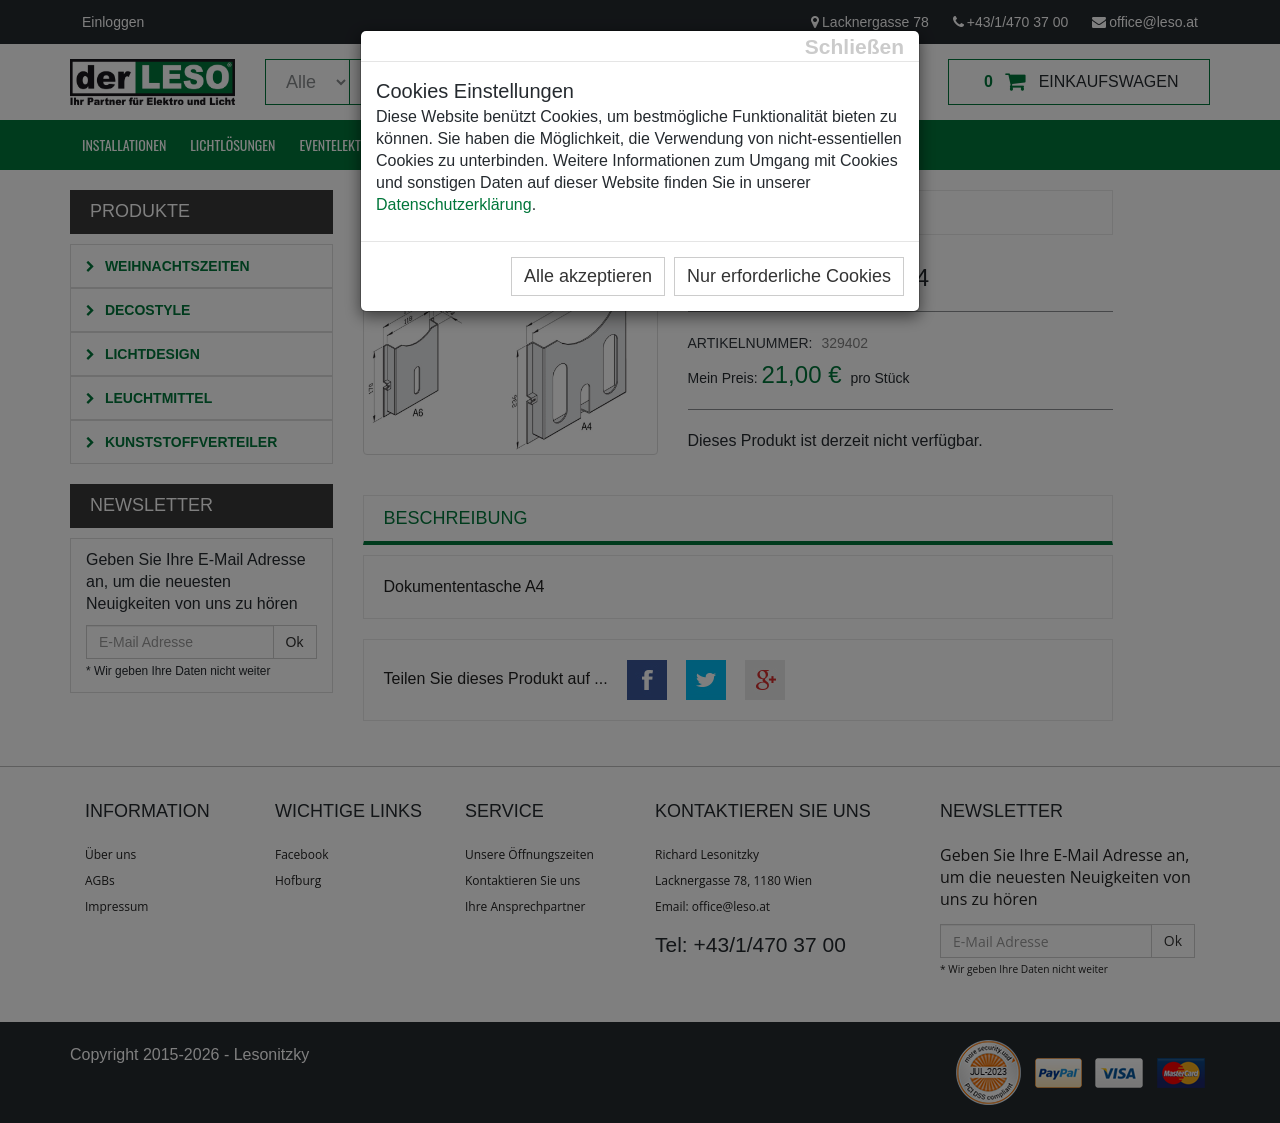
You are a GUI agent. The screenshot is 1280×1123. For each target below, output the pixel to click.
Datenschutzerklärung (454, 204)
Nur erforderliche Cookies (789, 276)
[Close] (854, 46)
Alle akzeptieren (588, 276)
